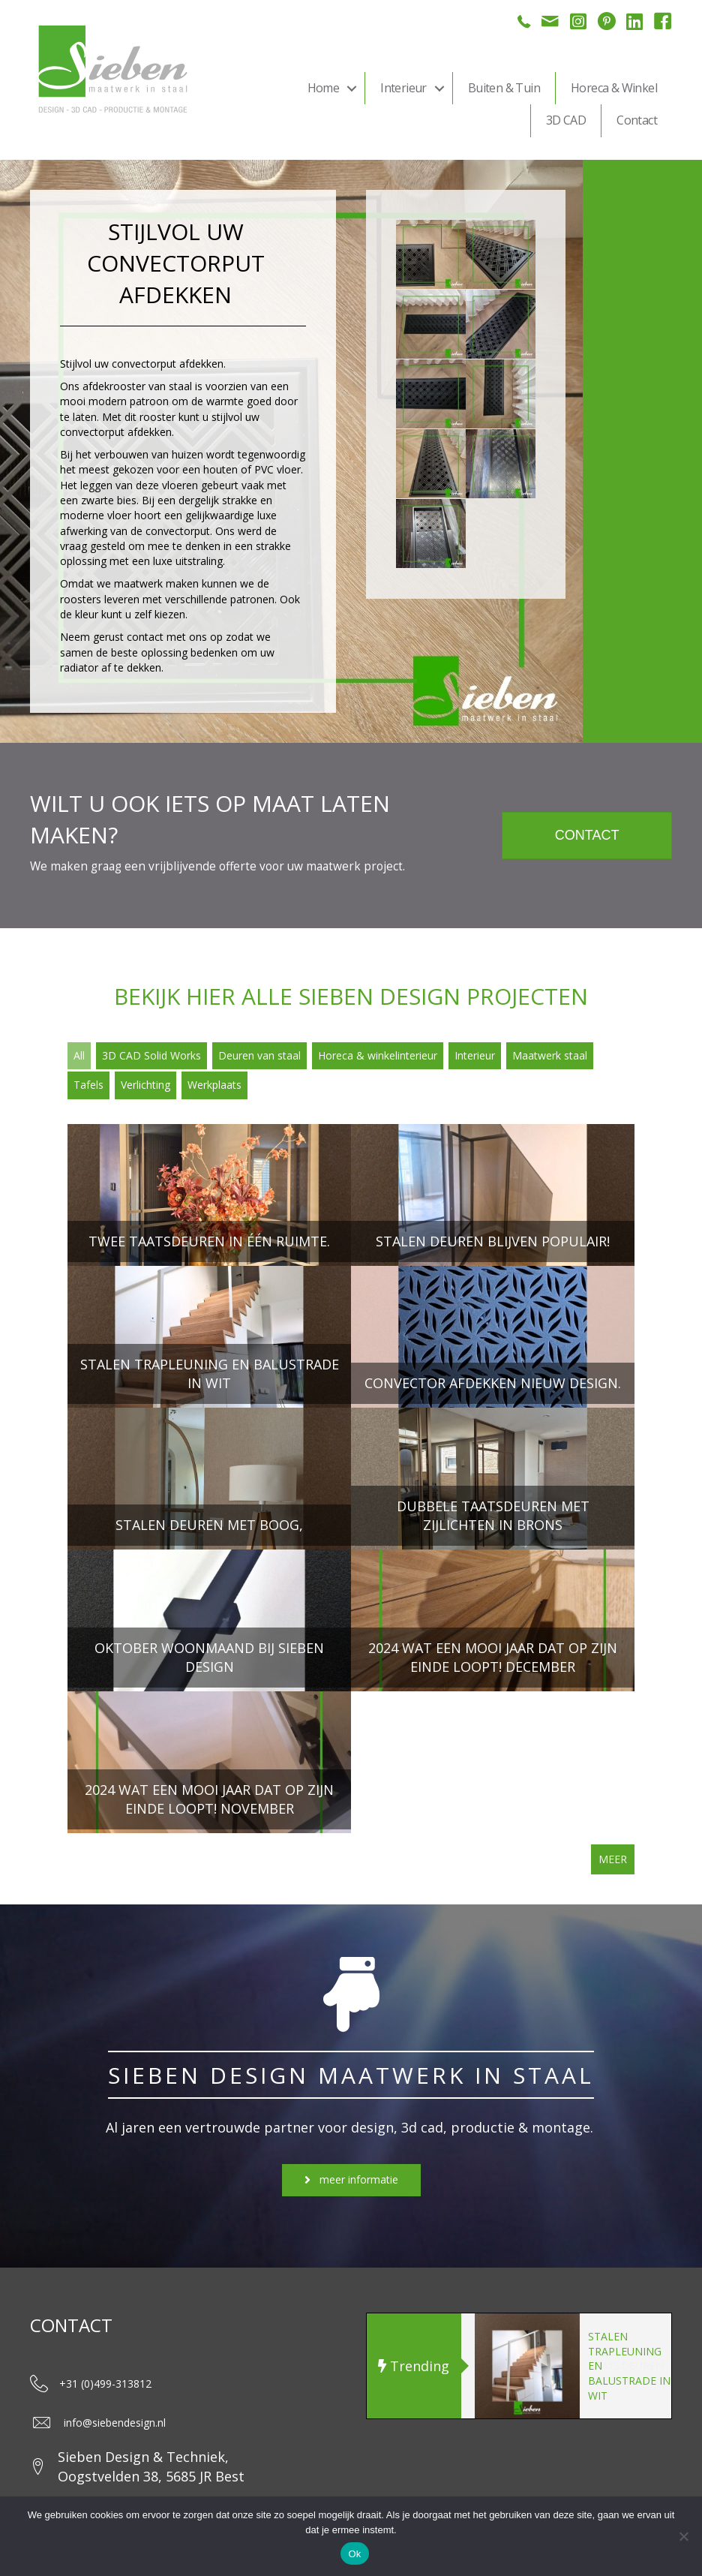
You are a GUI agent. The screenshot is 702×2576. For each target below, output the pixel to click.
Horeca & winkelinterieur (377, 1055)
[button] (351, 88)
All (79, 1055)
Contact (636, 120)
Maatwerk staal (549, 1055)
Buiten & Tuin (504, 88)
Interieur (403, 88)
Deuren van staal (259, 1055)
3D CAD (566, 120)
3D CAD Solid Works (151, 1055)
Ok (354, 2553)
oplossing (83, 561)
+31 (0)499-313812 (105, 2383)
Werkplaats (215, 1085)
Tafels (89, 1085)
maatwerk (137, 583)
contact (145, 637)
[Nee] (683, 2536)
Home (324, 88)
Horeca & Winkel (614, 88)
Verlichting (145, 1085)
